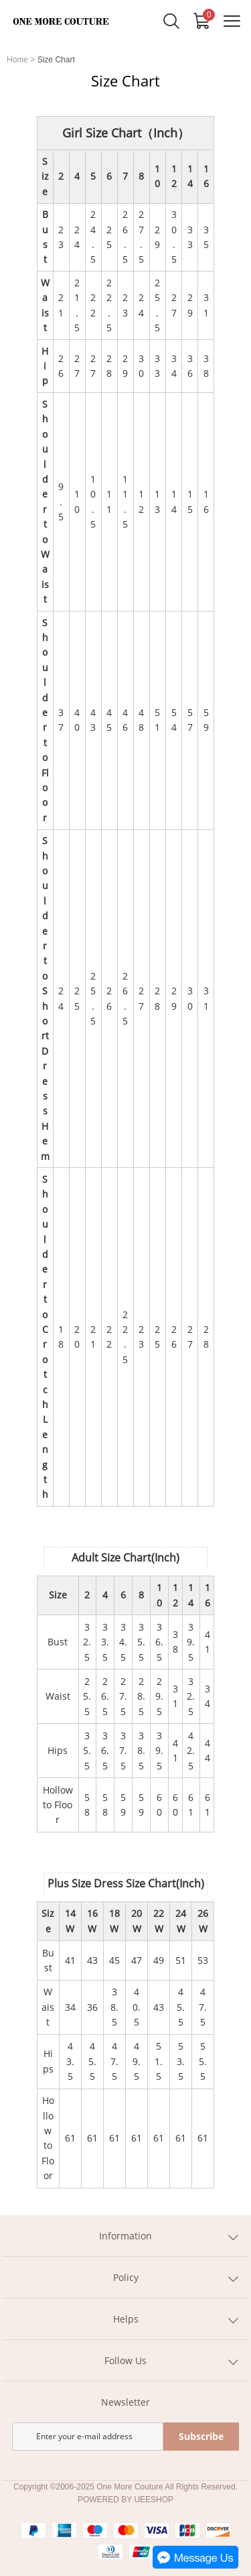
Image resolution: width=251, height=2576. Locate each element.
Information (125, 2235)
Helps (126, 2318)
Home (17, 59)
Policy (126, 2277)
